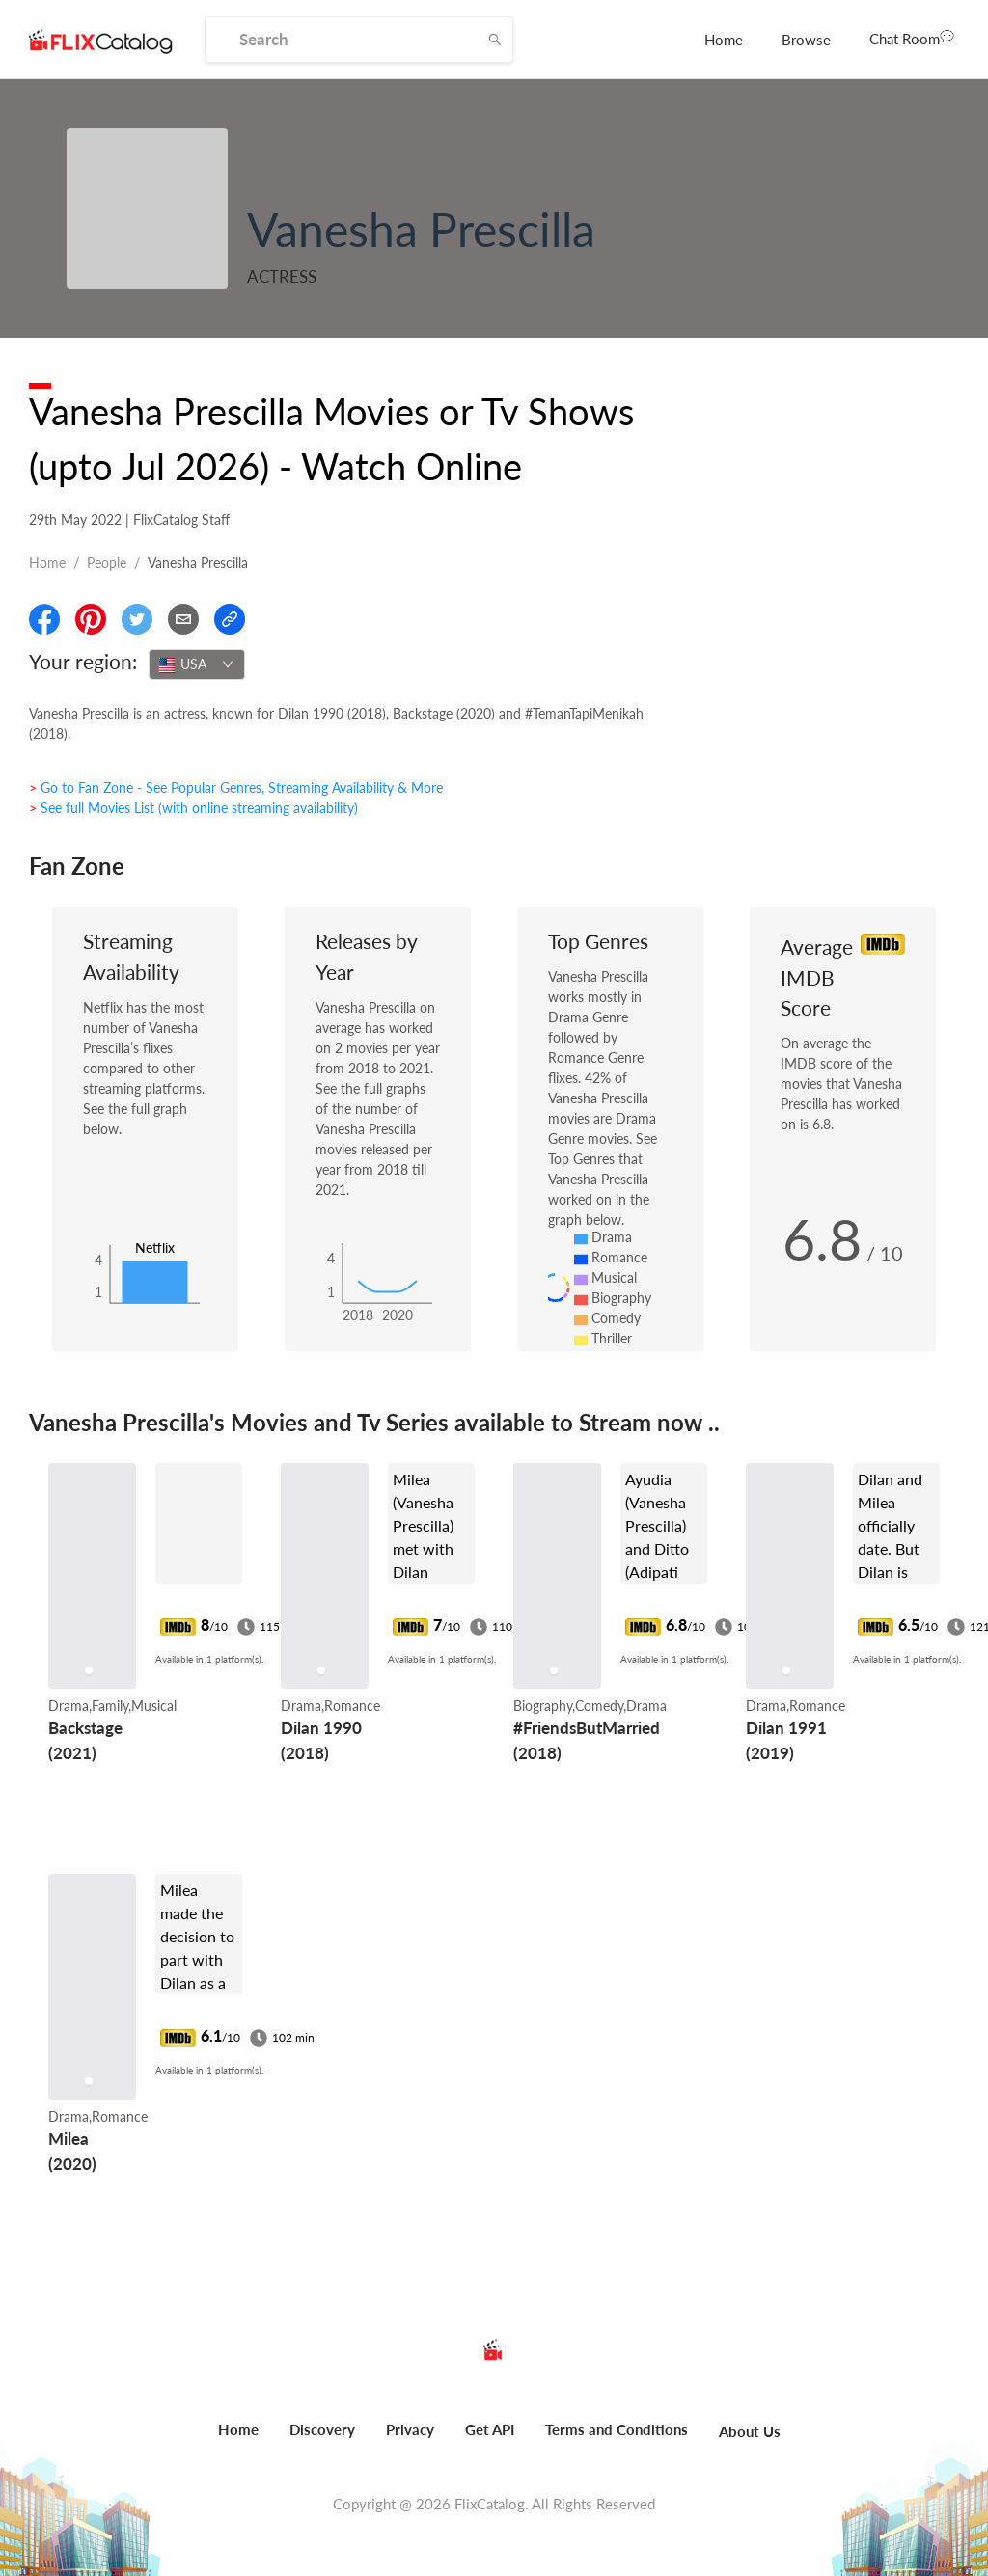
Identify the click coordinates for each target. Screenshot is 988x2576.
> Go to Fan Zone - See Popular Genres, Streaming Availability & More (236, 787)
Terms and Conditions (616, 2429)
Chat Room (911, 37)
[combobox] (197, 664)
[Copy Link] (229, 619)
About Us (750, 2431)
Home (723, 39)
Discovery (322, 2429)
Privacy (410, 2429)
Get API (489, 2429)
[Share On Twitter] (137, 619)
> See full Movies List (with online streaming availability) (193, 808)
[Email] (183, 619)
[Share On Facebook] (44, 619)
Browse (806, 39)
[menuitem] (724, 39)
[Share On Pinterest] (90, 619)
